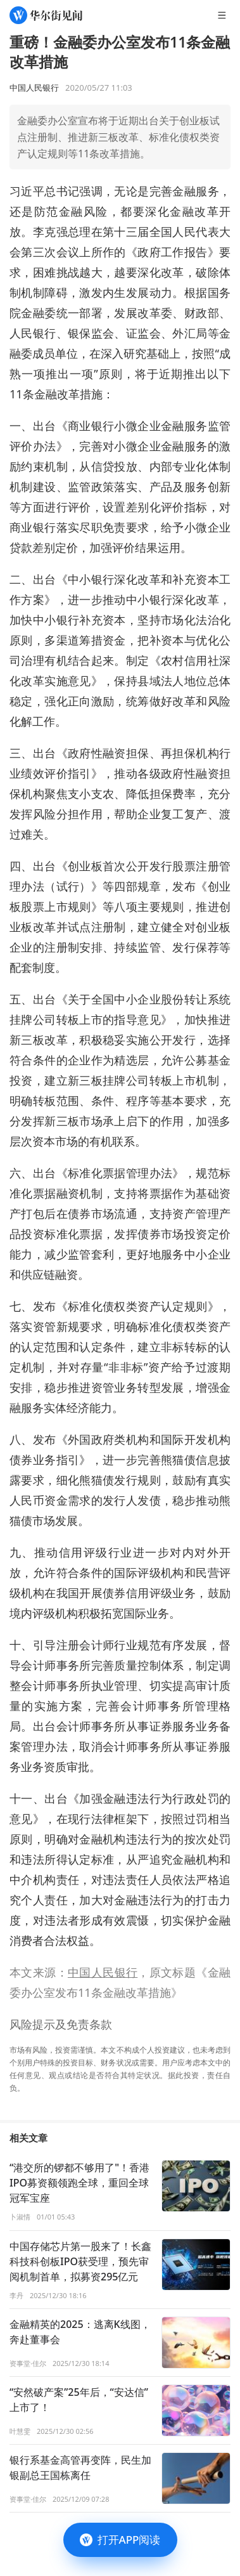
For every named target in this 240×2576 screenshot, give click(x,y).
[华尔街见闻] (45, 15)
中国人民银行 (102, 1972)
